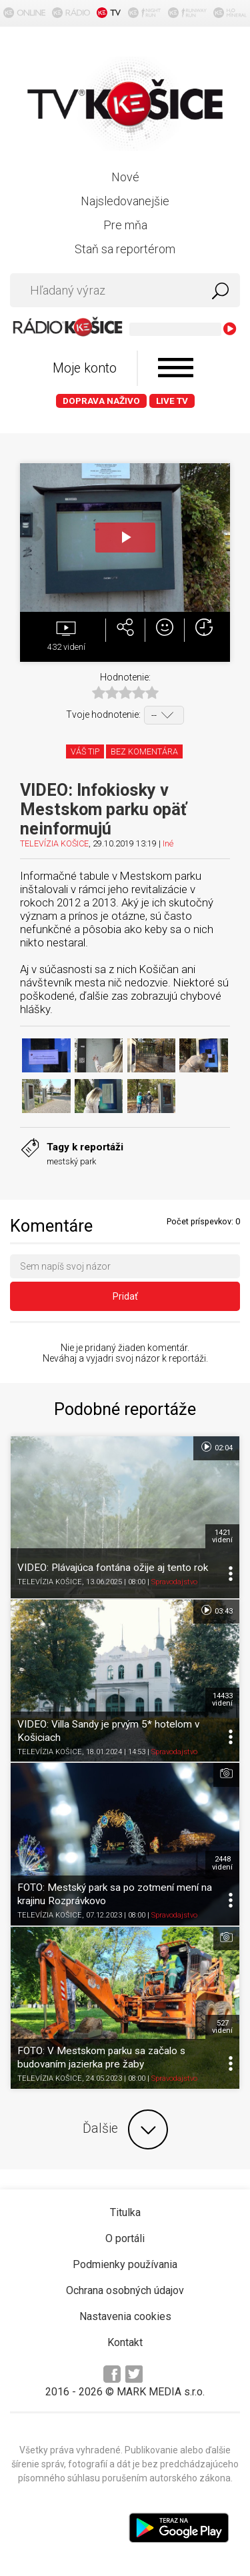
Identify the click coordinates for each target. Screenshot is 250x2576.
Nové (125, 177)
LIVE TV (172, 401)
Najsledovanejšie (125, 201)
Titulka (125, 2212)
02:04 (216, 1447)
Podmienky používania (125, 2264)
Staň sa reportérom (125, 249)
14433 (222, 1700)
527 (222, 2027)
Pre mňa (125, 225)
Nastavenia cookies (125, 2316)
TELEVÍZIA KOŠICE (54, 843)
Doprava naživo (101, 401)
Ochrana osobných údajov (125, 2290)
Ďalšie (125, 2129)
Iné (168, 843)
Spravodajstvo (174, 1582)
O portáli (125, 2238)
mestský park (71, 1161)
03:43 (216, 1610)
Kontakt (125, 2342)
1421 (222, 1536)
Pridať (125, 1296)
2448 (222, 1863)
